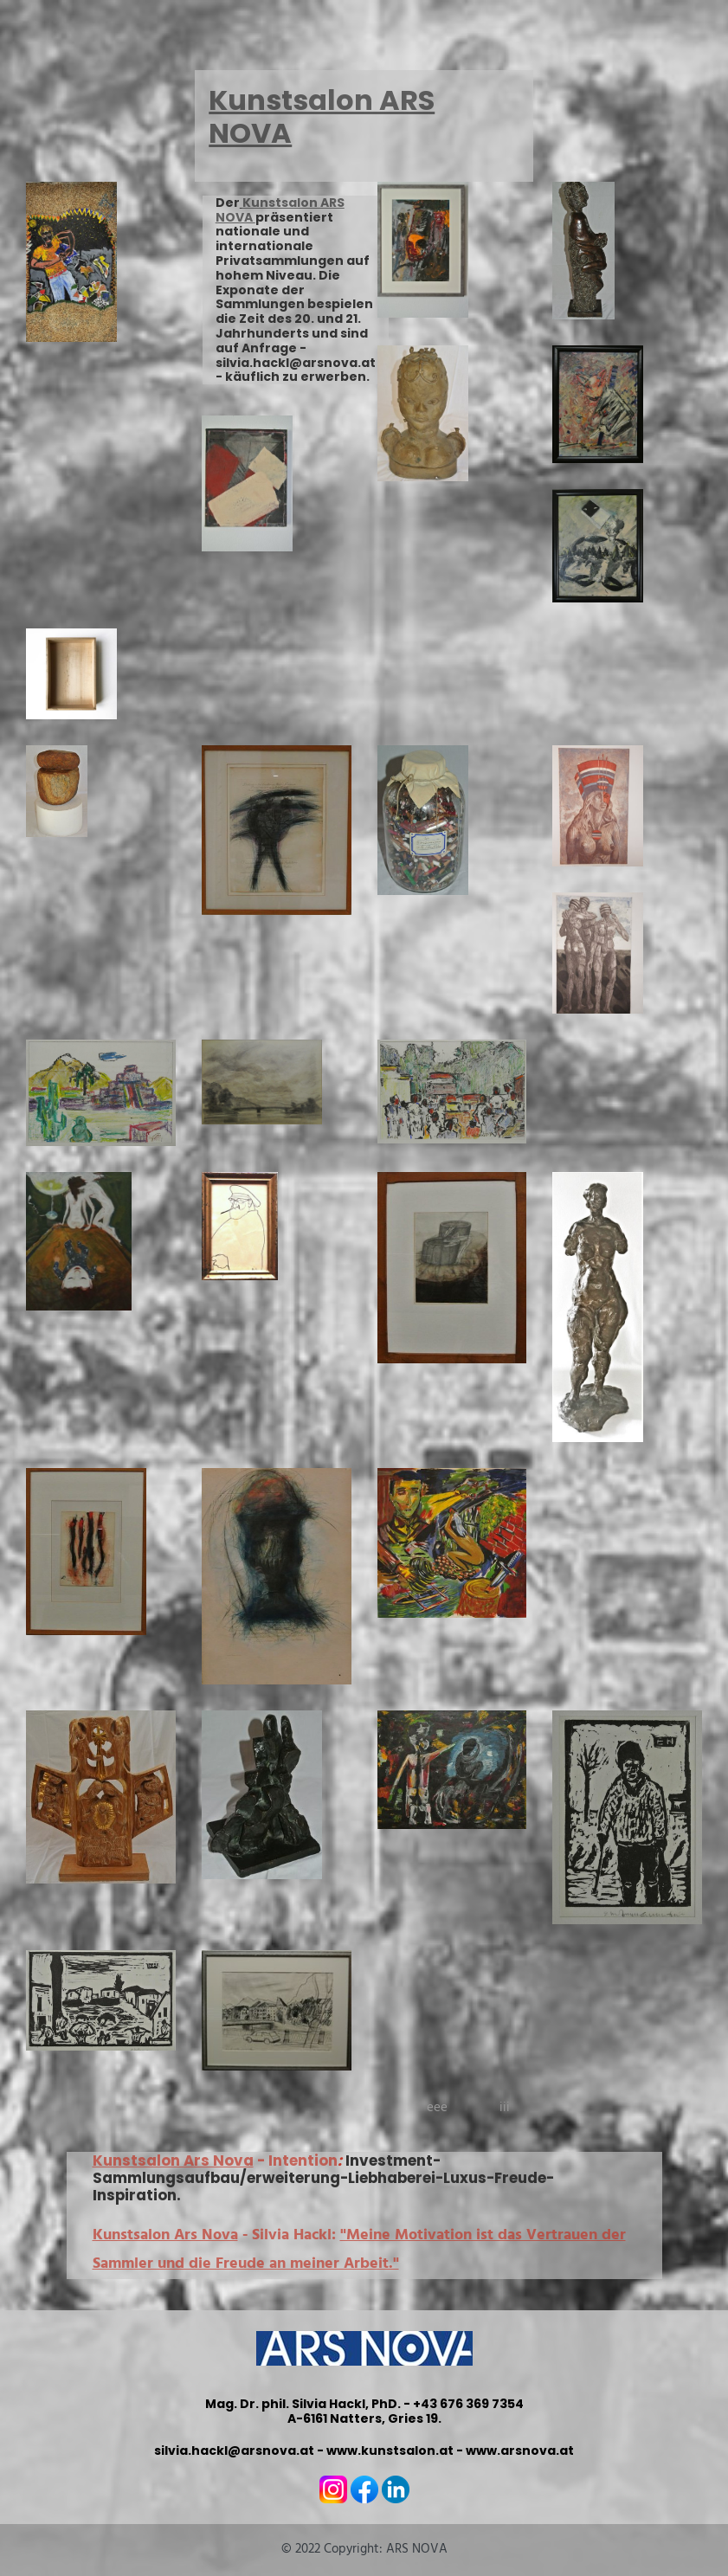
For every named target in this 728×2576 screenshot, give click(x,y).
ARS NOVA (417, 2549)
